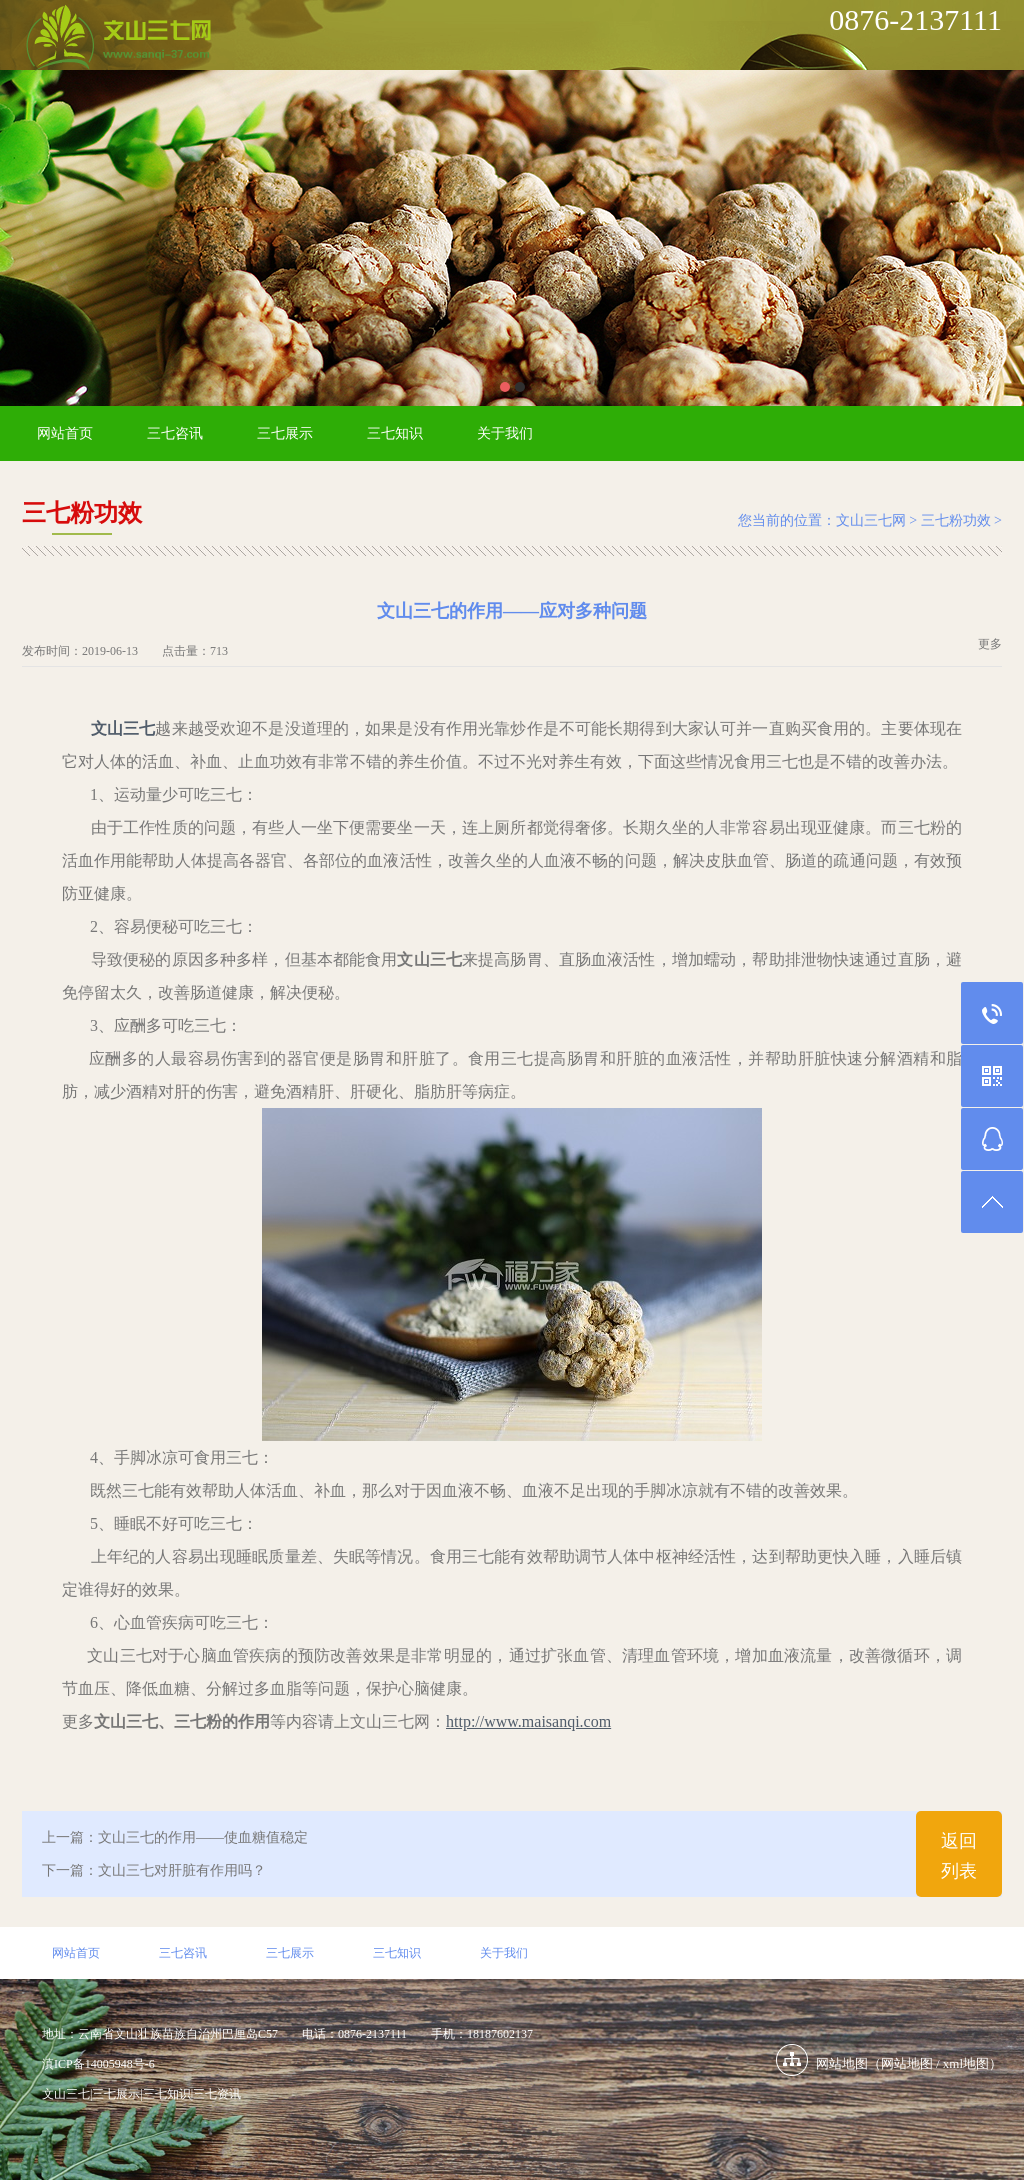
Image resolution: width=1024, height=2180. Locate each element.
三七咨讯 (175, 433)
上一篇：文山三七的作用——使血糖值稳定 (175, 1837)
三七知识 (395, 433)
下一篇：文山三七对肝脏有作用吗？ (154, 1870)
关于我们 (505, 433)
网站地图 (907, 2063)
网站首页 (65, 433)
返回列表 (959, 1856)
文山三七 (123, 728)
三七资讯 (217, 2094)
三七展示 (285, 433)
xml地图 (966, 2063)
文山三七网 (871, 520)
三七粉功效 (956, 520)
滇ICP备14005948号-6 (98, 2064)
